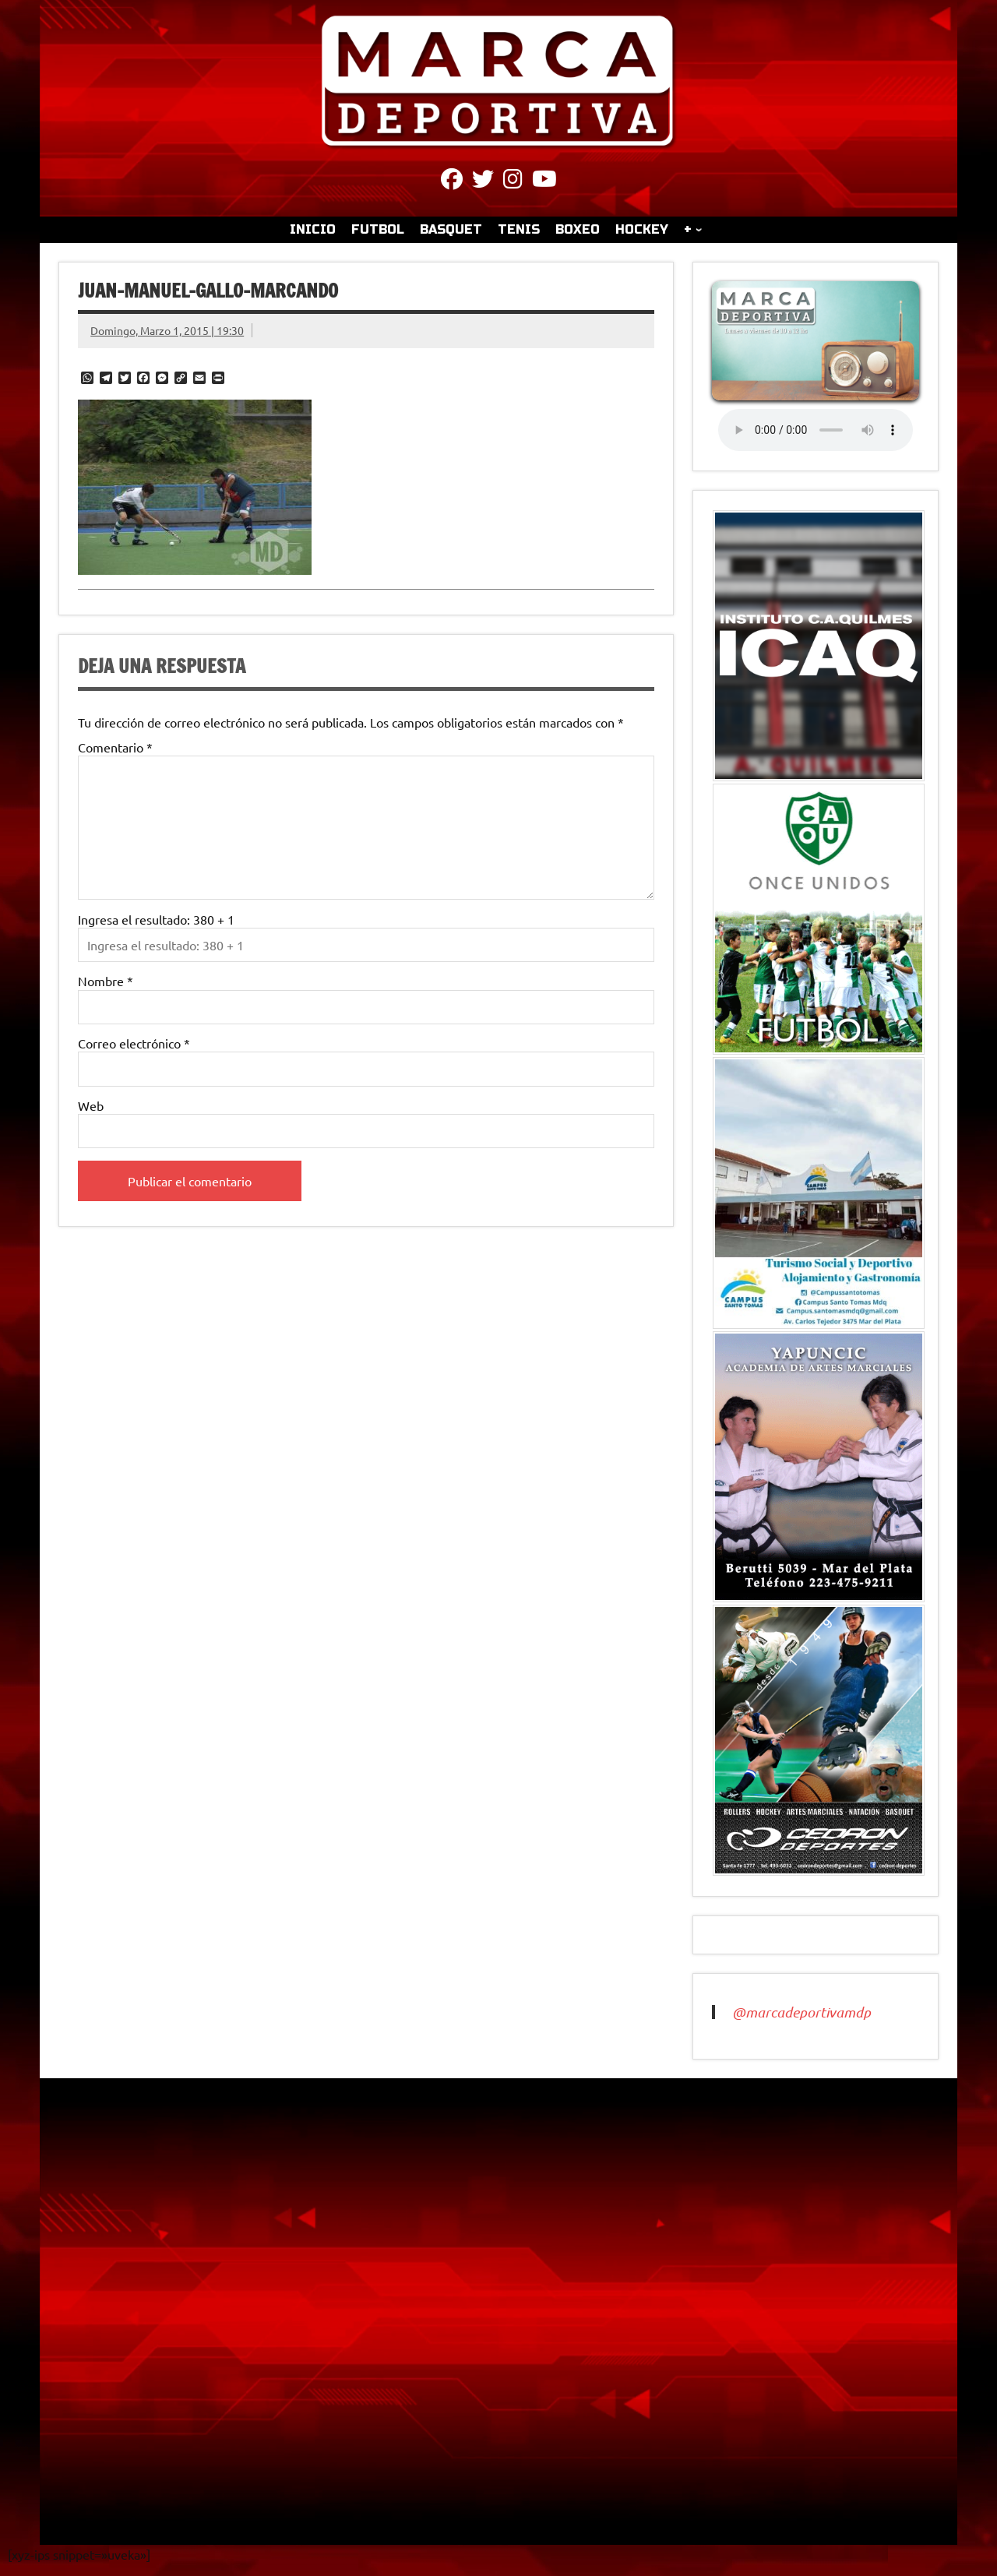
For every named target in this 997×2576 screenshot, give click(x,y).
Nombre (105, 980)
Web (91, 1105)
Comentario (115, 747)
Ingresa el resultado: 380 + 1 (156, 919)
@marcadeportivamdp (801, 2012)
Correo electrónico (134, 1043)
